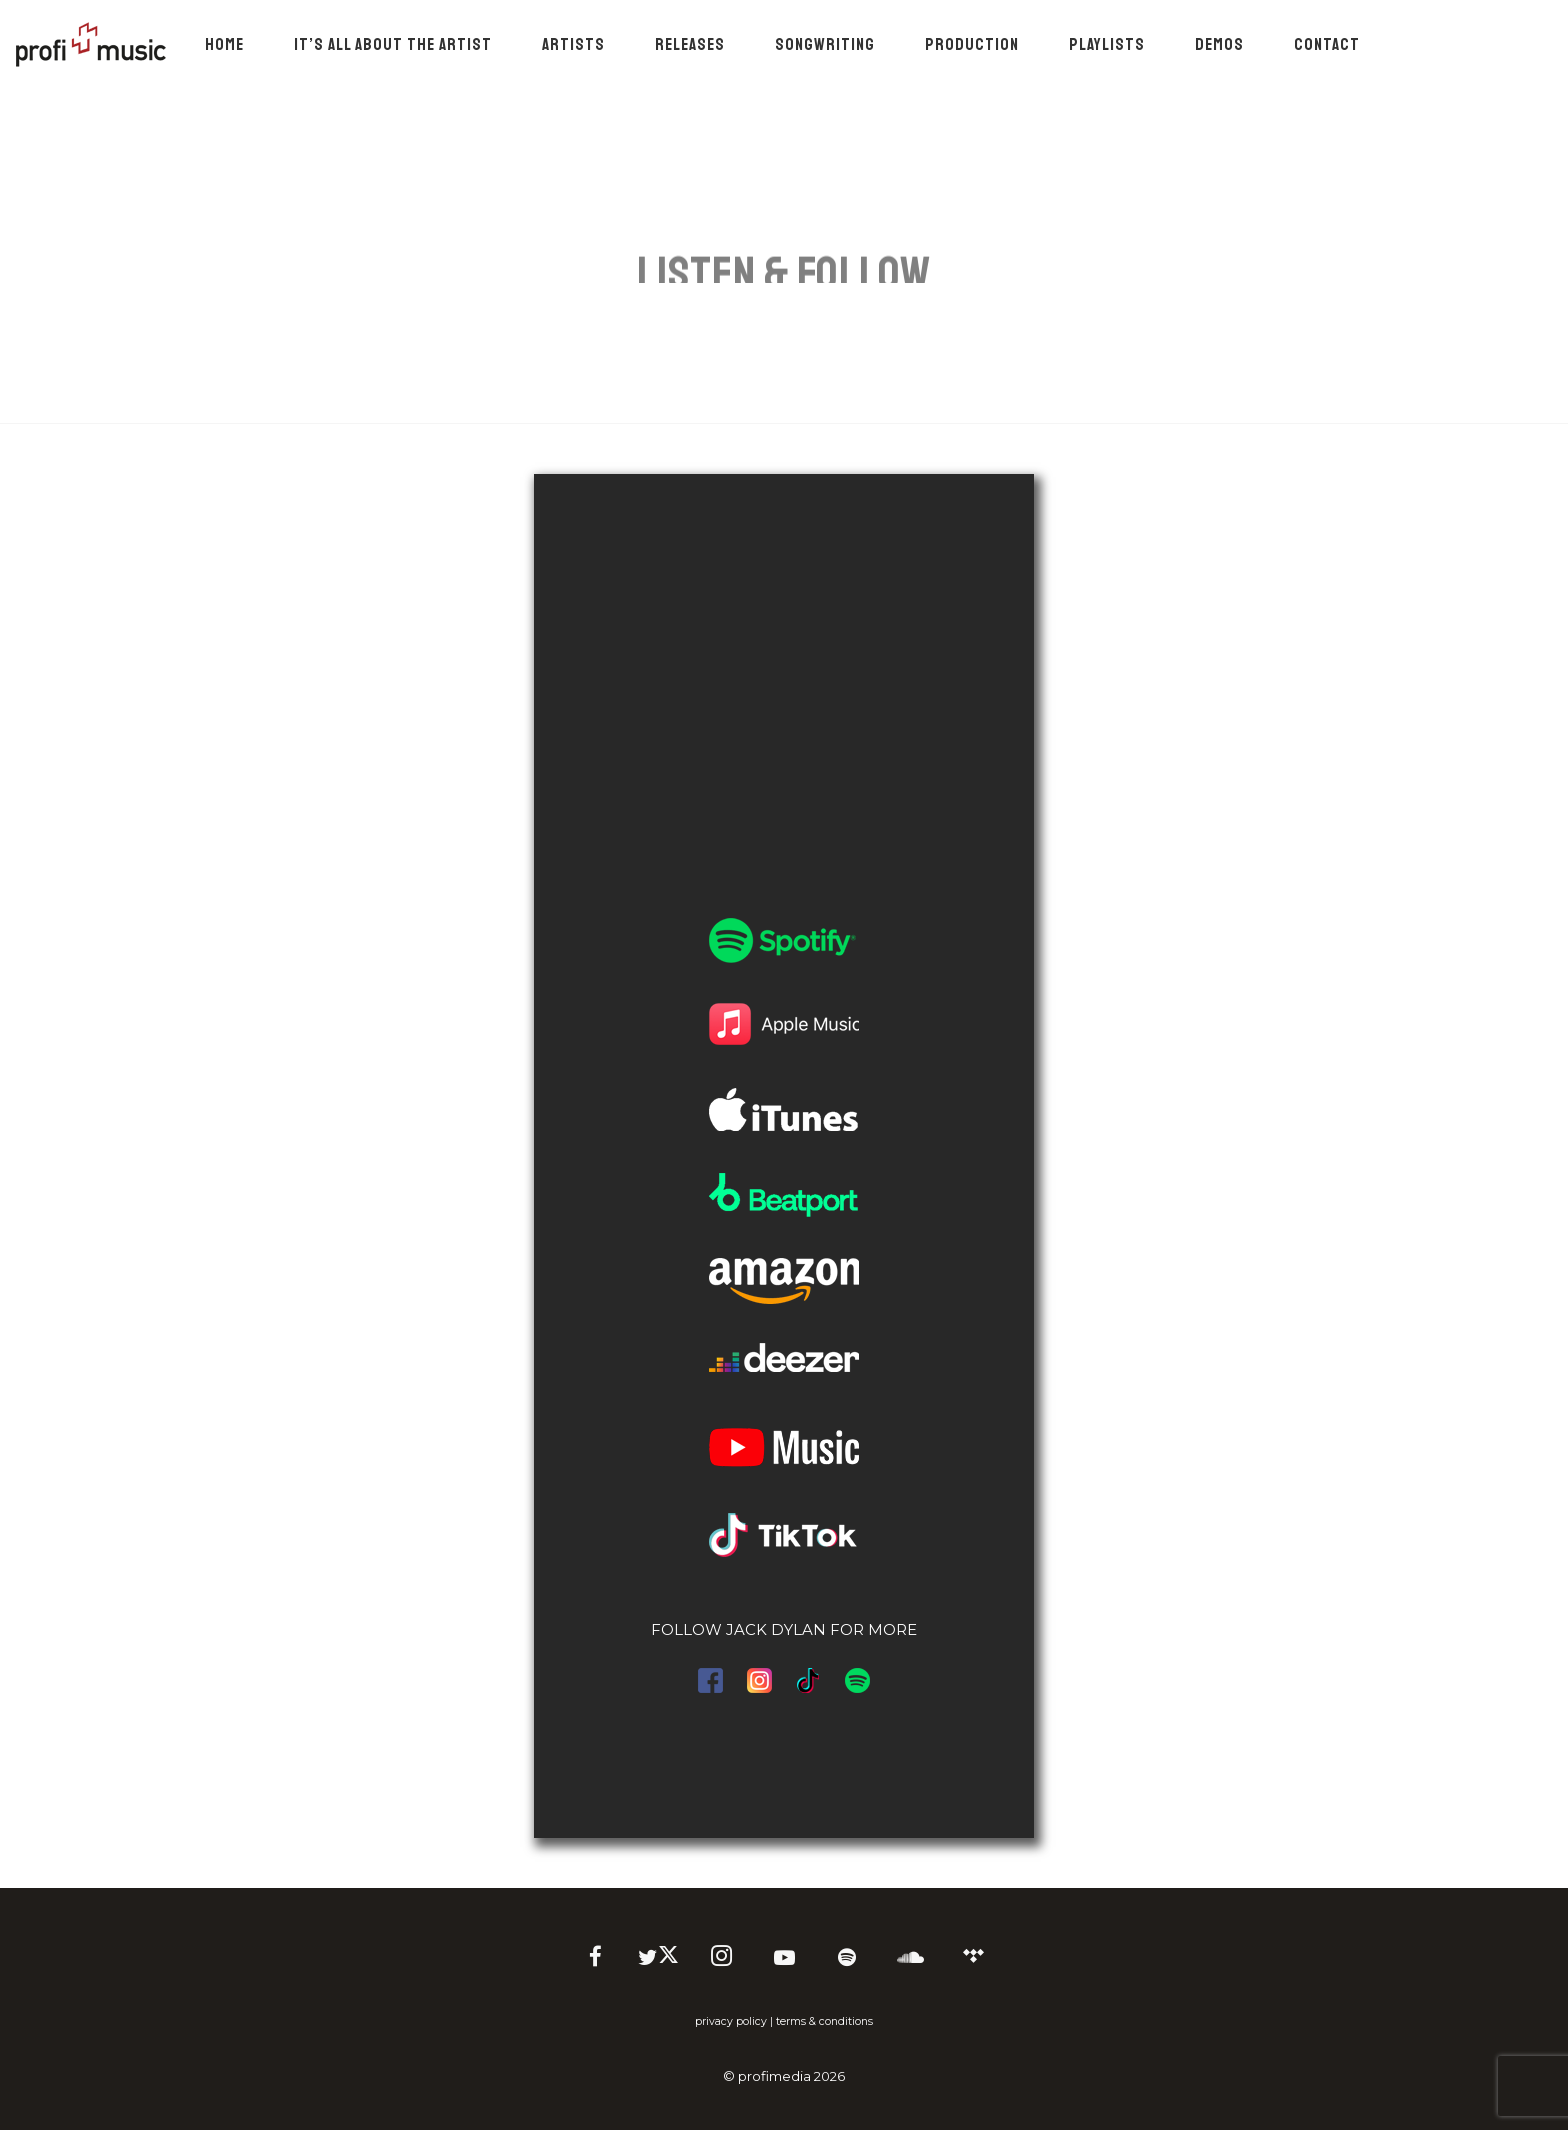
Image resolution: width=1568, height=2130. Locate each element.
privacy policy (731, 2021)
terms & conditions (824, 2021)
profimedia (774, 2076)
